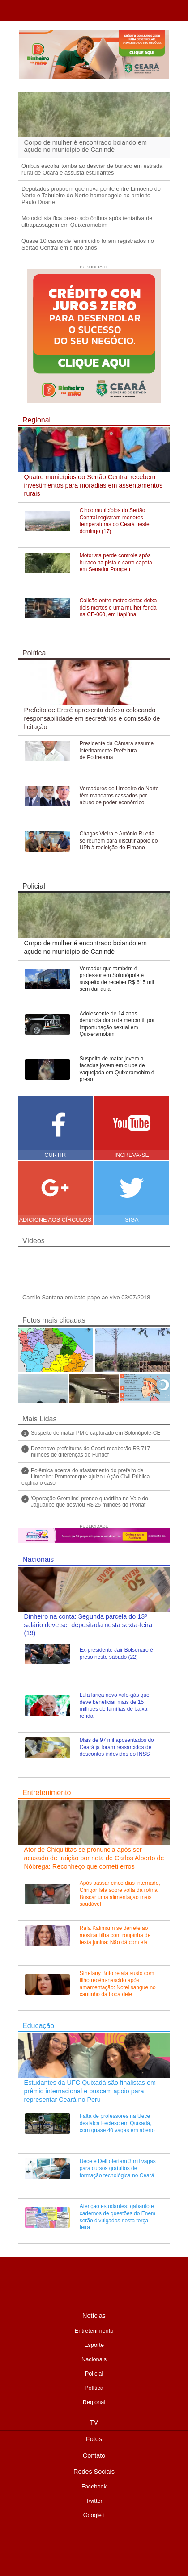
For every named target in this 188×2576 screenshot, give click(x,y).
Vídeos (33, 1240)
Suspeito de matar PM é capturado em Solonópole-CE (96, 1433)
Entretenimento (46, 1792)
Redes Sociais (94, 2471)
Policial (33, 886)
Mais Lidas (39, 1419)
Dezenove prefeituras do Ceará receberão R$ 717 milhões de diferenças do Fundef (90, 1451)
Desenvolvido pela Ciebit (94, 2547)
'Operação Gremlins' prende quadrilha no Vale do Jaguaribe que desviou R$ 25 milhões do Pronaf (89, 1501)
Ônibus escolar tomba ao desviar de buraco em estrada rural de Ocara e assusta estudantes (91, 169)
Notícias (94, 2315)
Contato (94, 2455)
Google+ (94, 2515)
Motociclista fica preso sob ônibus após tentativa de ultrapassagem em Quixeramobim (86, 221)
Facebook (94, 2486)
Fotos (94, 2438)
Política (34, 653)
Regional (36, 420)
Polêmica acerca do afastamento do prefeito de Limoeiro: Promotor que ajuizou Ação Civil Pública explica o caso (85, 1476)
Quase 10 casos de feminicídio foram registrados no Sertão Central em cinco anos (87, 244)
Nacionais (38, 1559)
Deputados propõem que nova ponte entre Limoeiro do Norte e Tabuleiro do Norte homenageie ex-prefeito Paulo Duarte (91, 195)
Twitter (94, 2500)
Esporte (94, 2345)
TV (94, 2422)
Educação (38, 2025)
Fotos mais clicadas (53, 1320)
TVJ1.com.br (9, 11)
